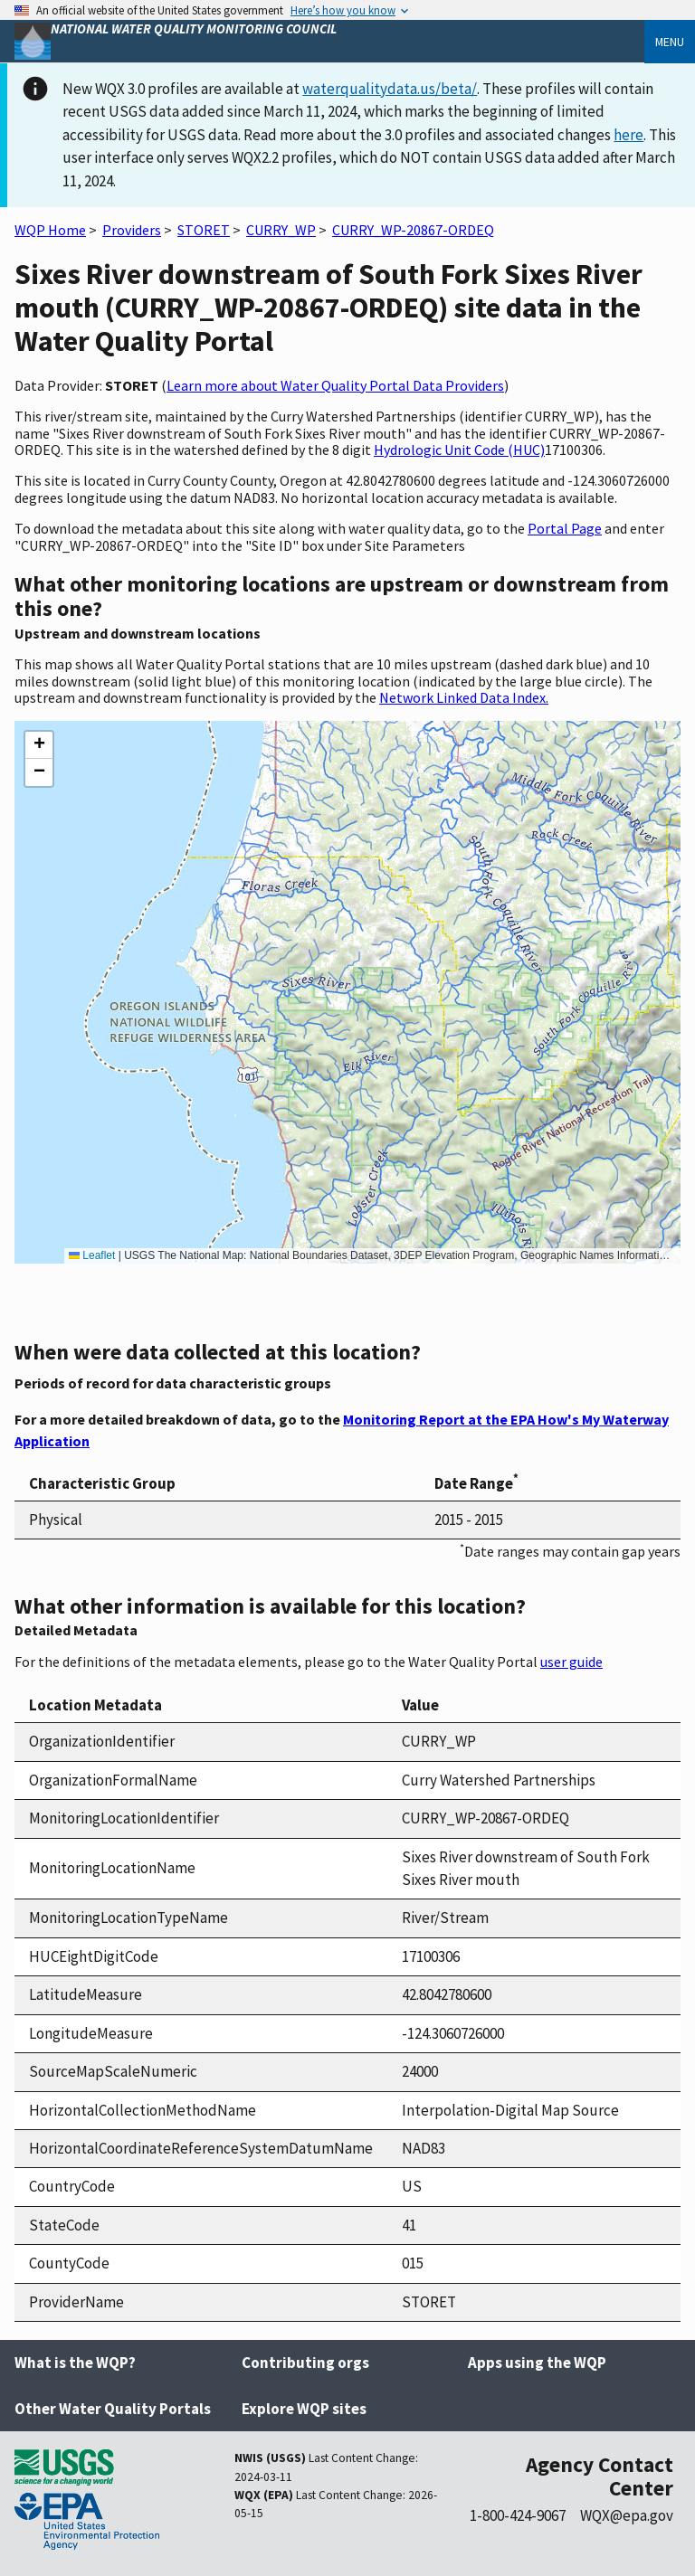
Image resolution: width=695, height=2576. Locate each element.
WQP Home (50, 230)
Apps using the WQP (537, 2362)
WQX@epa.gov (626, 2515)
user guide (571, 1662)
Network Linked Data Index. (463, 697)
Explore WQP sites (304, 2409)
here (628, 135)
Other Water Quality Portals (112, 2409)
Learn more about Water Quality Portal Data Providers (335, 385)
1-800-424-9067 (518, 2515)
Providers (131, 230)
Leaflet (92, 1255)
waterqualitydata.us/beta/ (389, 89)
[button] (38, 745)
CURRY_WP (281, 230)
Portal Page (565, 528)
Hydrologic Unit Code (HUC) (459, 449)
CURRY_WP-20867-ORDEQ (413, 230)
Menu (669, 41)
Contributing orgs (305, 2362)
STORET (203, 230)
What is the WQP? (75, 2362)
